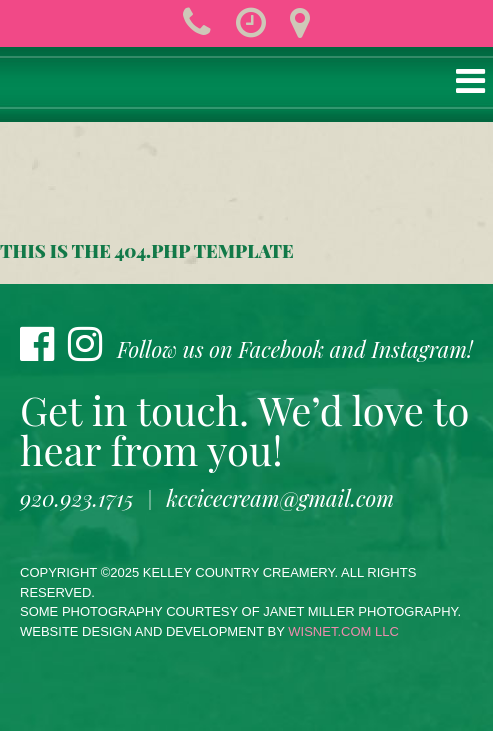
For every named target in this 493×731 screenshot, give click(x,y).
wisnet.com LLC (343, 631)
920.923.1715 (77, 498)
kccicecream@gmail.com (280, 498)
